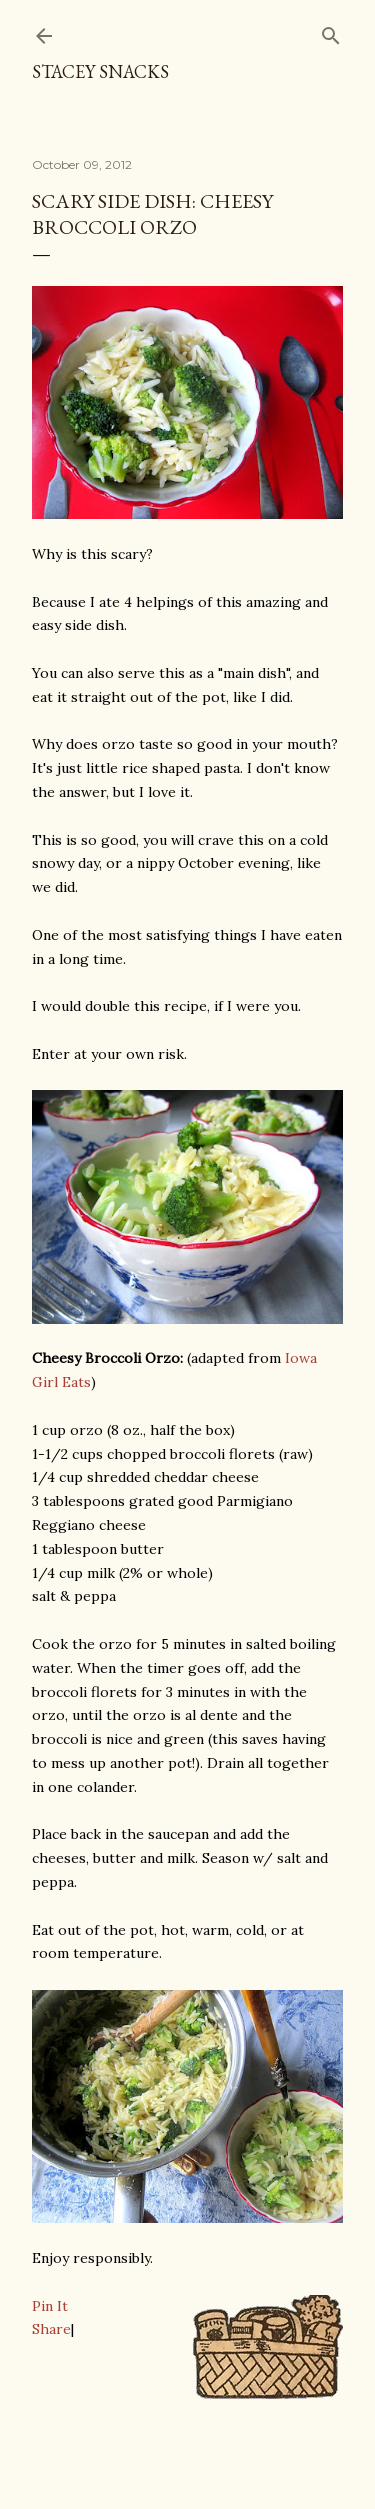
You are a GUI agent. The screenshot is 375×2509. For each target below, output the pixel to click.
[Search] (331, 31)
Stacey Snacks (100, 71)
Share (51, 2329)
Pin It (50, 2306)
